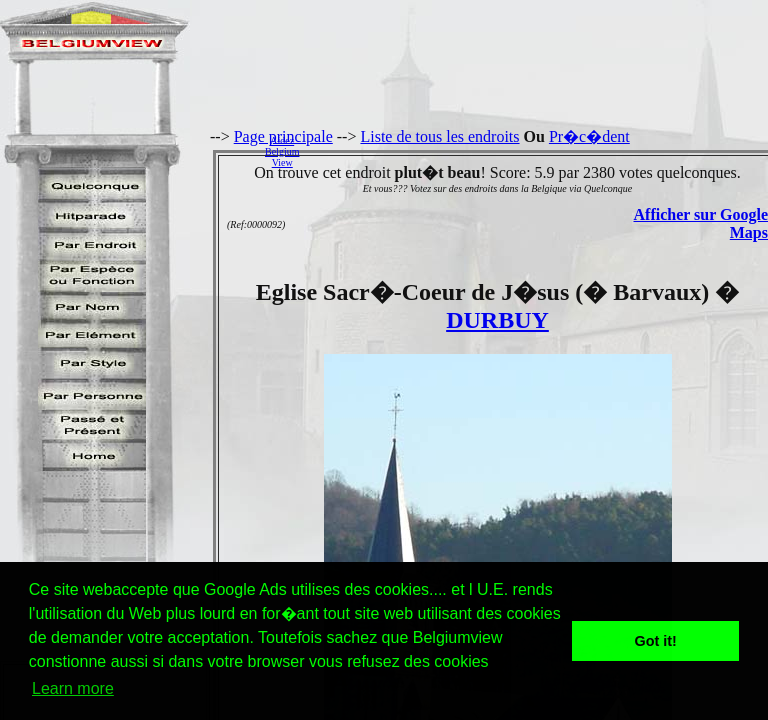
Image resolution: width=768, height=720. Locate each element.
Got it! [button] (656, 641)
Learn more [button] (73, 688)
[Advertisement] (539, 151)
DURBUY (497, 320)
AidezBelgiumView (282, 151)
